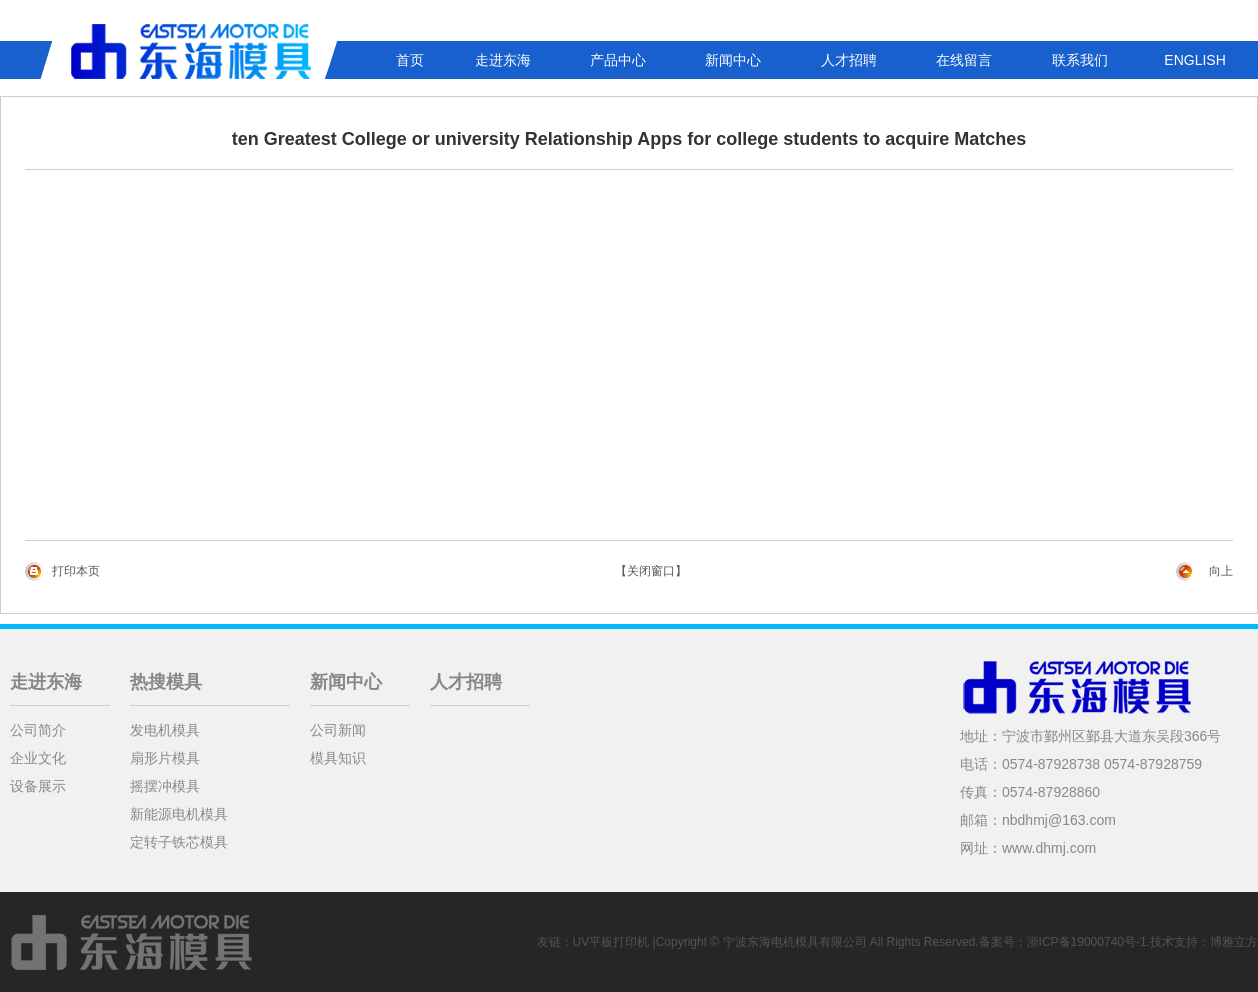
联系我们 (1080, 60)
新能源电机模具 (179, 814)
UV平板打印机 (611, 942)
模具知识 (338, 758)
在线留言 (964, 60)
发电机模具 (165, 730)
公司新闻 (338, 730)
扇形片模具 (165, 758)
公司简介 (38, 730)
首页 (410, 60)
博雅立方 (1234, 942)
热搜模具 (166, 682)
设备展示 (38, 786)
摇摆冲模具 (165, 786)
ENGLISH (1194, 60)
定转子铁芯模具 (179, 842)
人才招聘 (849, 60)
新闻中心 (733, 60)
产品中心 (618, 60)
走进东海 (503, 60)
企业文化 (38, 758)
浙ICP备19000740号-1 (1087, 942)
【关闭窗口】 (651, 571)
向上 (1221, 571)
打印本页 (76, 571)
